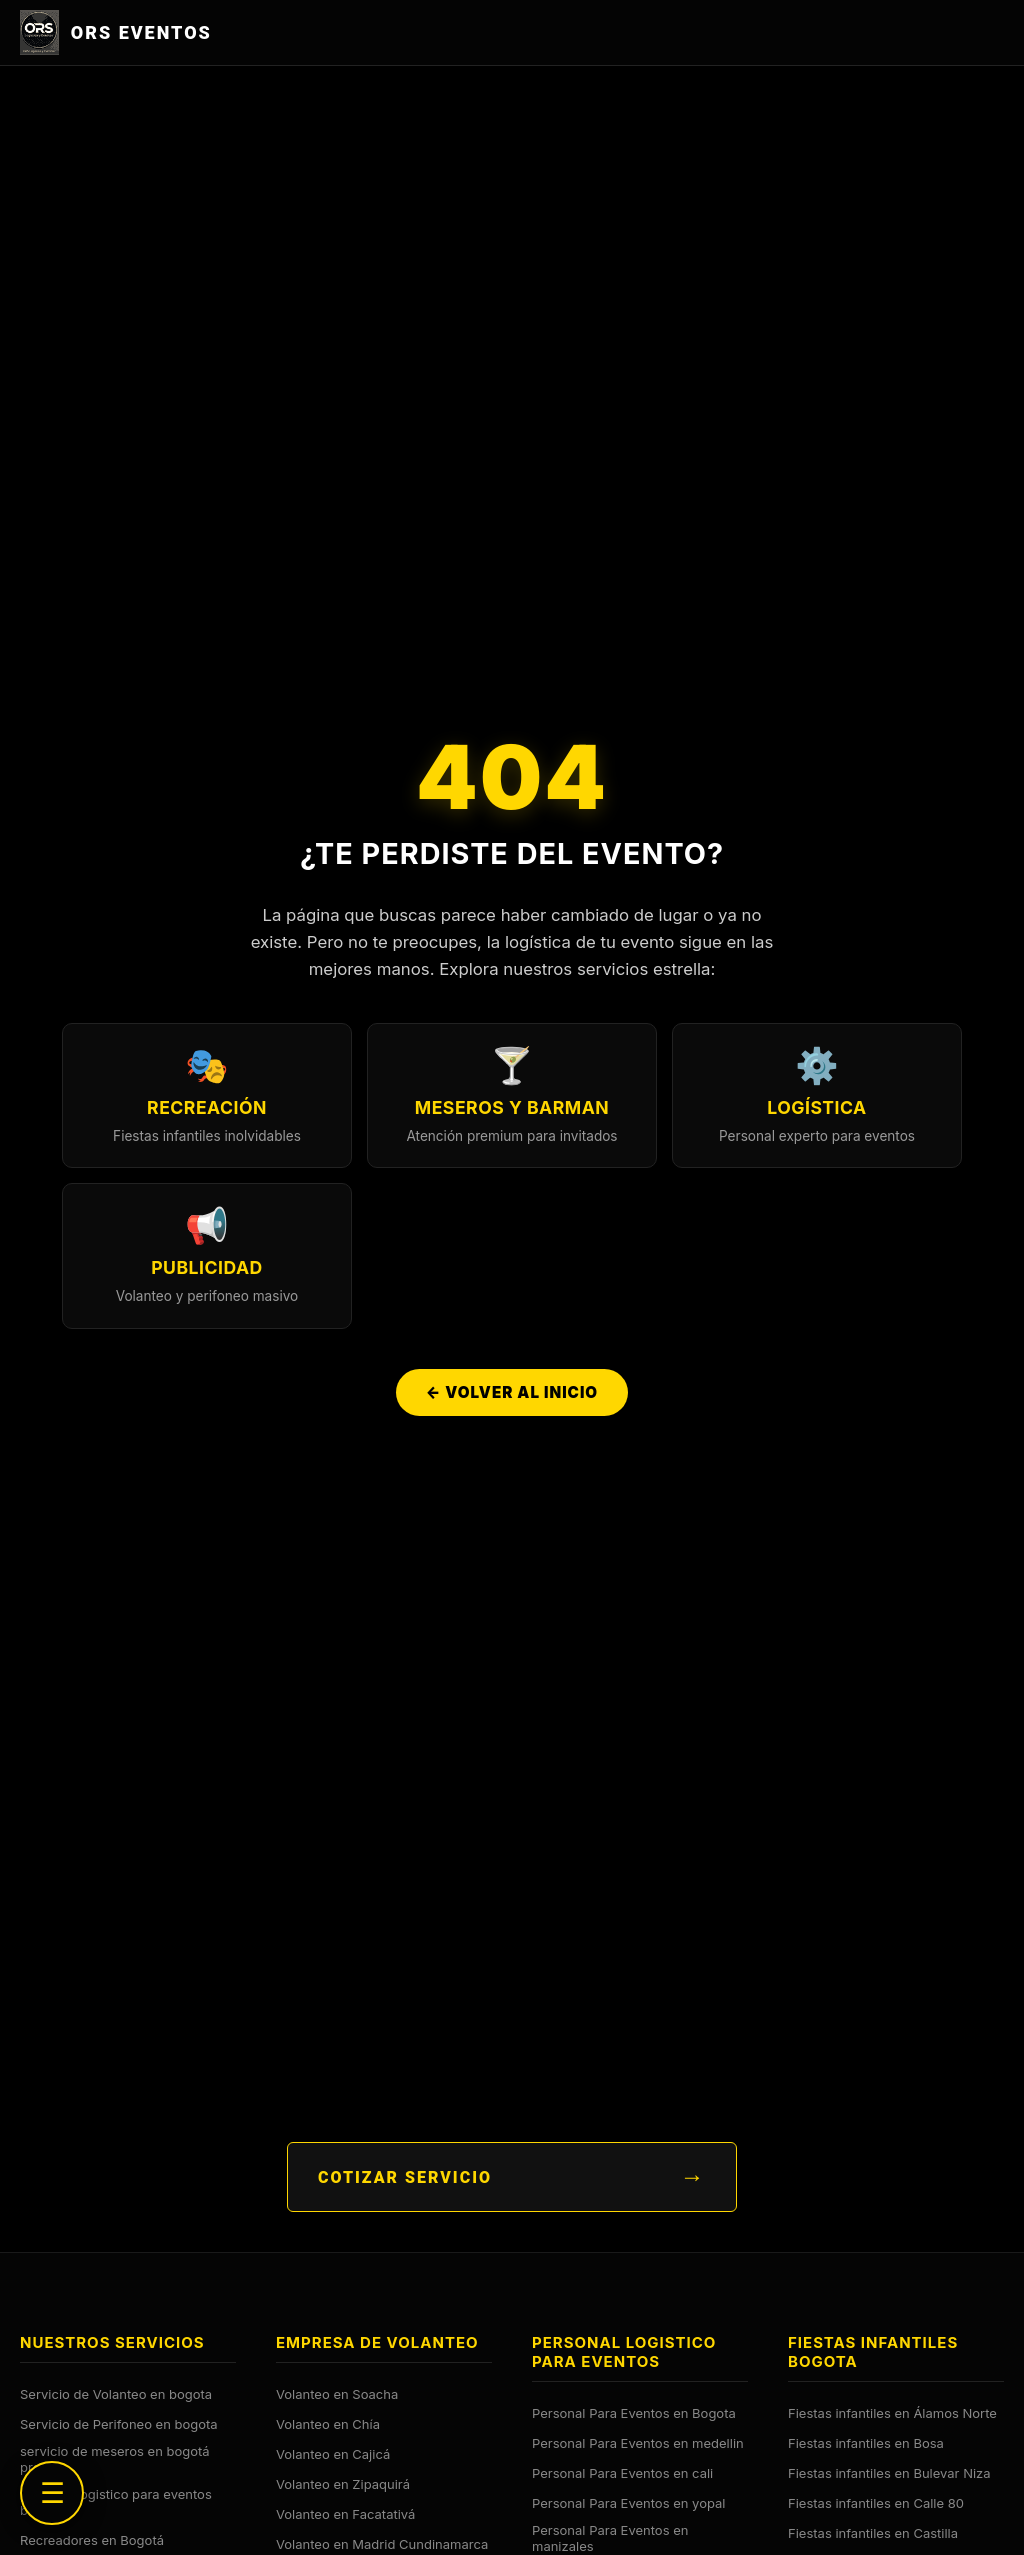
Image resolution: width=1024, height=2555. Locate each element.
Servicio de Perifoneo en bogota (119, 2424)
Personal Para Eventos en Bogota (634, 2413)
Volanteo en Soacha (337, 2394)
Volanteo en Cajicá (333, 2454)
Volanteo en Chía (328, 2424)
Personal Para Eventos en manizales (610, 2538)
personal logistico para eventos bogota (116, 2502)
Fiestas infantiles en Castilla (873, 2533)
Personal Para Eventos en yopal (628, 2503)
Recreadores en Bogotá (92, 2540)
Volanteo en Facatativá (345, 2514)
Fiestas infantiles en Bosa (866, 2443)
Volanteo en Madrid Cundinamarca (382, 2544)
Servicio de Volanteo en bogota (116, 2394)
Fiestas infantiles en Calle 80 (876, 2503)
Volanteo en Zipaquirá (343, 2484)
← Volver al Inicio (512, 1392)
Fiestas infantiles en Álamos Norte (892, 2413)
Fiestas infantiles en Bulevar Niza (889, 2473)
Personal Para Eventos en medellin (638, 2443)
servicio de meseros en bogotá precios (115, 2459)
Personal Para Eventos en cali (622, 2473)
